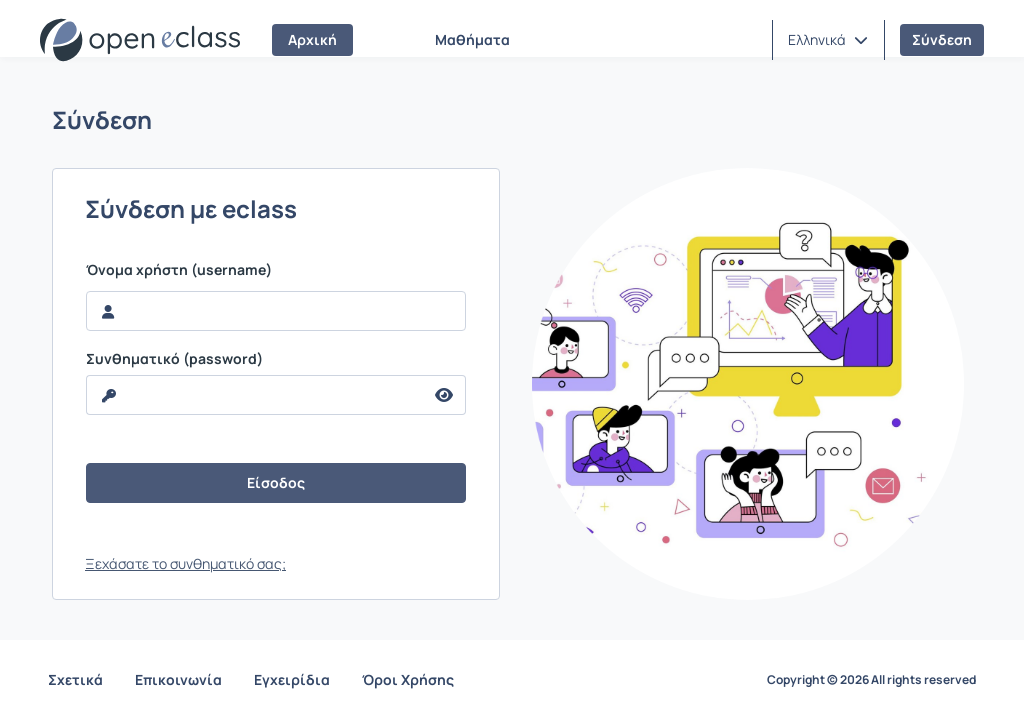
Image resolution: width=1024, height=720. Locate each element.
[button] (828, 40)
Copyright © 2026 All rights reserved (871, 680)
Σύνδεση (942, 39)
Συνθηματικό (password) (174, 359)
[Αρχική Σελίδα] (140, 40)
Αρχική (312, 39)
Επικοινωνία (178, 679)
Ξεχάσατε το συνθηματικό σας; (185, 563)
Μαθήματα (472, 39)
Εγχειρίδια (292, 679)
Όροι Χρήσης (408, 679)
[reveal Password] (255, 395)
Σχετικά (75, 679)
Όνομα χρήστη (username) (179, 270)
